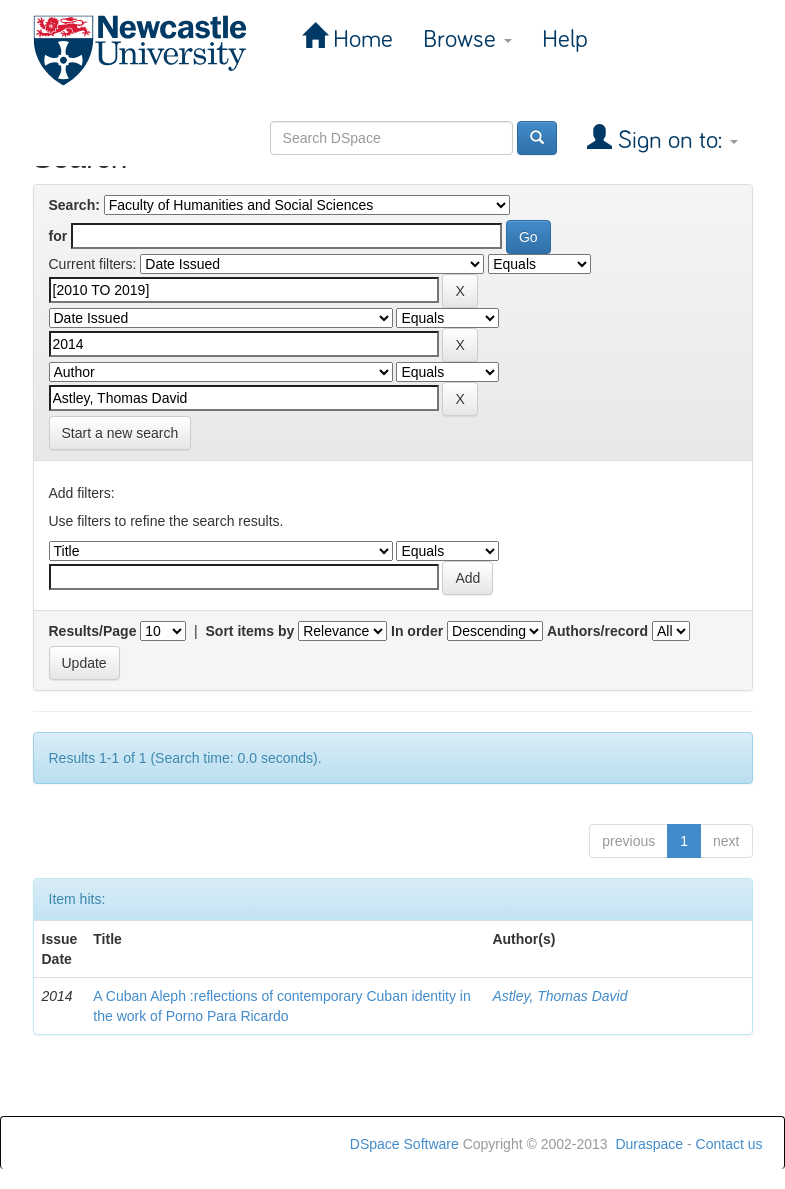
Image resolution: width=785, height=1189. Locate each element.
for (58, 236)
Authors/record (597, 631)
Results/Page (93, 631)
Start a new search (120, 433)
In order (417, 631)
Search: (74, 205)
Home (360, 39)
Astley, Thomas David (559, 996)
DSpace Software (404, 1144)
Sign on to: (675, 140)
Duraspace (649, 1144)
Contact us (729, 1144)
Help (565, 39)
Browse (467, 39)
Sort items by (250, 631)
